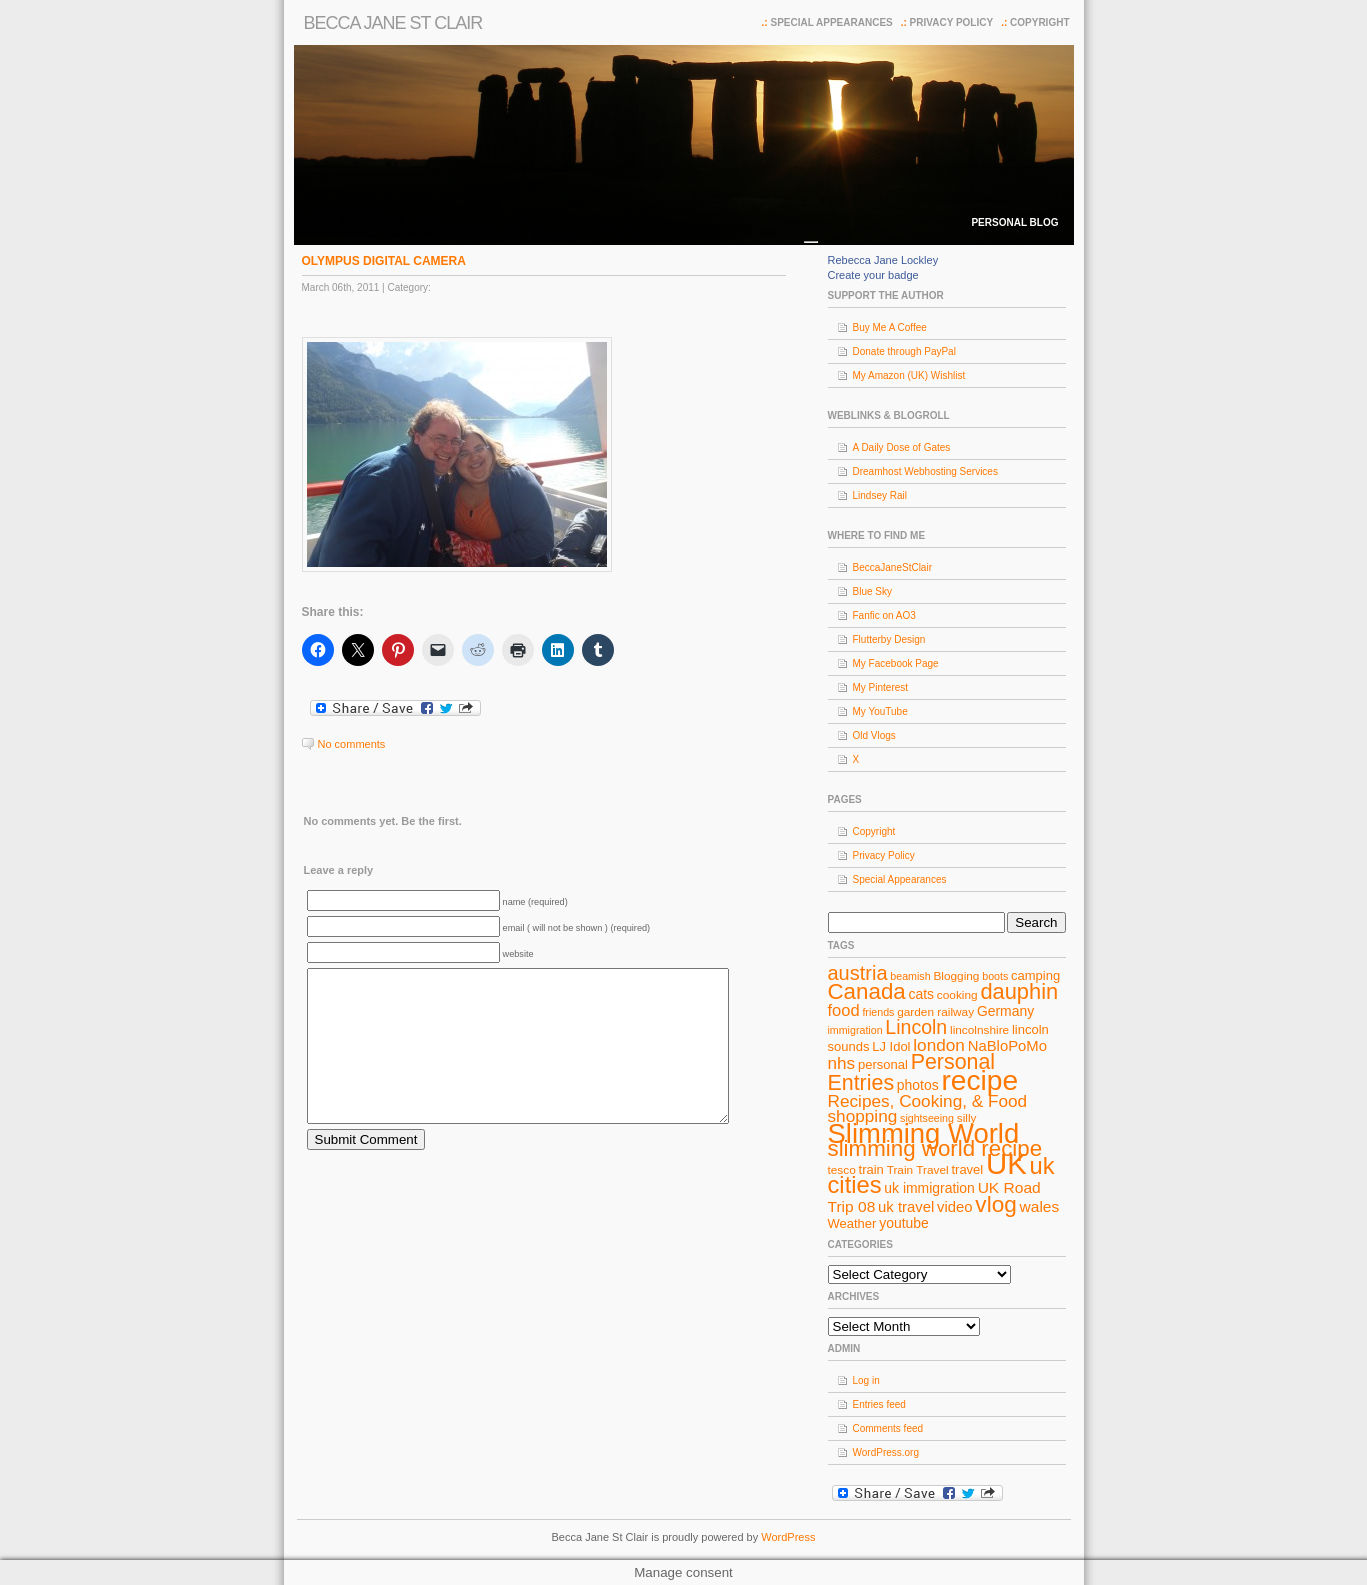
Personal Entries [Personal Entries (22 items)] (912, 1072)
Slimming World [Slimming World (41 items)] (924, 1133)
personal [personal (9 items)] (883, 1064)
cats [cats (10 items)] (922, 994)
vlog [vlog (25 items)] (995, 1204)
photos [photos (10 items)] (918, 1085)
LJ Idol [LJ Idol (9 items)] (891, 1046)
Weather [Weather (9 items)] (852, 1223)
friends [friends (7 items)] (878, 1012)
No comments (352, 744)
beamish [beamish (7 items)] (910, 976)
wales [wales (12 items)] (1040, 1206)
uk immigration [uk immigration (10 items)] (929, 1188)
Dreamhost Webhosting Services (925, 471)
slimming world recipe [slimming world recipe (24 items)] (935, 1148)
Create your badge (873, 275)
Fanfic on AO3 (884, 615)
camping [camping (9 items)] (1035, 975)
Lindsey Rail (880, 495)
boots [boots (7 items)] (995, 976)
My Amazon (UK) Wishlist (909, 375)
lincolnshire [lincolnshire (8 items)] (979, 1030)
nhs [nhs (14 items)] (842, 1063)
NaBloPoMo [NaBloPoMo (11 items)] (1007, 1046)
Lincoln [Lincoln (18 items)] (916, 1027)
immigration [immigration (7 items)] (855, 1030)
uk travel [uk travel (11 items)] (906, 1207)
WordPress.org (886, 1452)
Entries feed (879, 1404)
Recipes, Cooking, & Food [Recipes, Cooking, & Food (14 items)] (928, 1101)
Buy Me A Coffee (890, 327)
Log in (866, 1380)
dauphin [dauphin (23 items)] (1019, 991)
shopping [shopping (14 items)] (863, 1116)
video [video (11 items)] (955, 1207)
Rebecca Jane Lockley (883, 260)
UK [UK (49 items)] (1006, 1163)
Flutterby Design (889, 639)
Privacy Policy (952, 22)
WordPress (788, 1537)
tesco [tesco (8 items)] (842, 1170)
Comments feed (888, 1428)
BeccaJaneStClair (892, 567)
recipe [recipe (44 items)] (979, 1080)
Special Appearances (831, 22)
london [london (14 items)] (939, 1045)
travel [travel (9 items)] (967, 1169)
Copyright (1039, 22)
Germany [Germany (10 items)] (1005, 1011)
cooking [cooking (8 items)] (957, 995)
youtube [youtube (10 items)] (904, 1223)
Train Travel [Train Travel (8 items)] (918, 1170)
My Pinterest (881, 687)
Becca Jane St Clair (393, 23)
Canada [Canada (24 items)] (867, 991)
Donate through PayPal (904, 351)
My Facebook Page (896, 663)
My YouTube (880, 711)
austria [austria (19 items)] (858, 973)
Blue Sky (872, 591)
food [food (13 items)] (844, 1010)
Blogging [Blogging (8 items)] (956, 976)
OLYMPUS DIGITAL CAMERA (384, 261)
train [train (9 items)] (871, 1169)
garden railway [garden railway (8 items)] (935, 1012)
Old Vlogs (874, 735)
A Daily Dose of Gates (902, 447)
